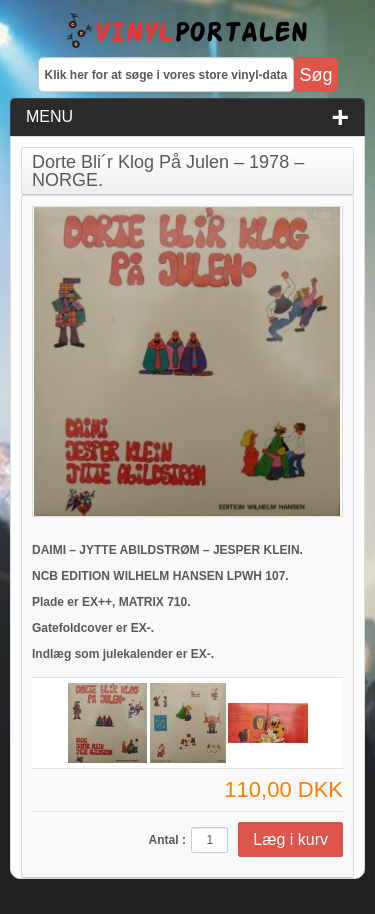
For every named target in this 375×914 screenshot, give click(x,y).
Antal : (167, 840)
